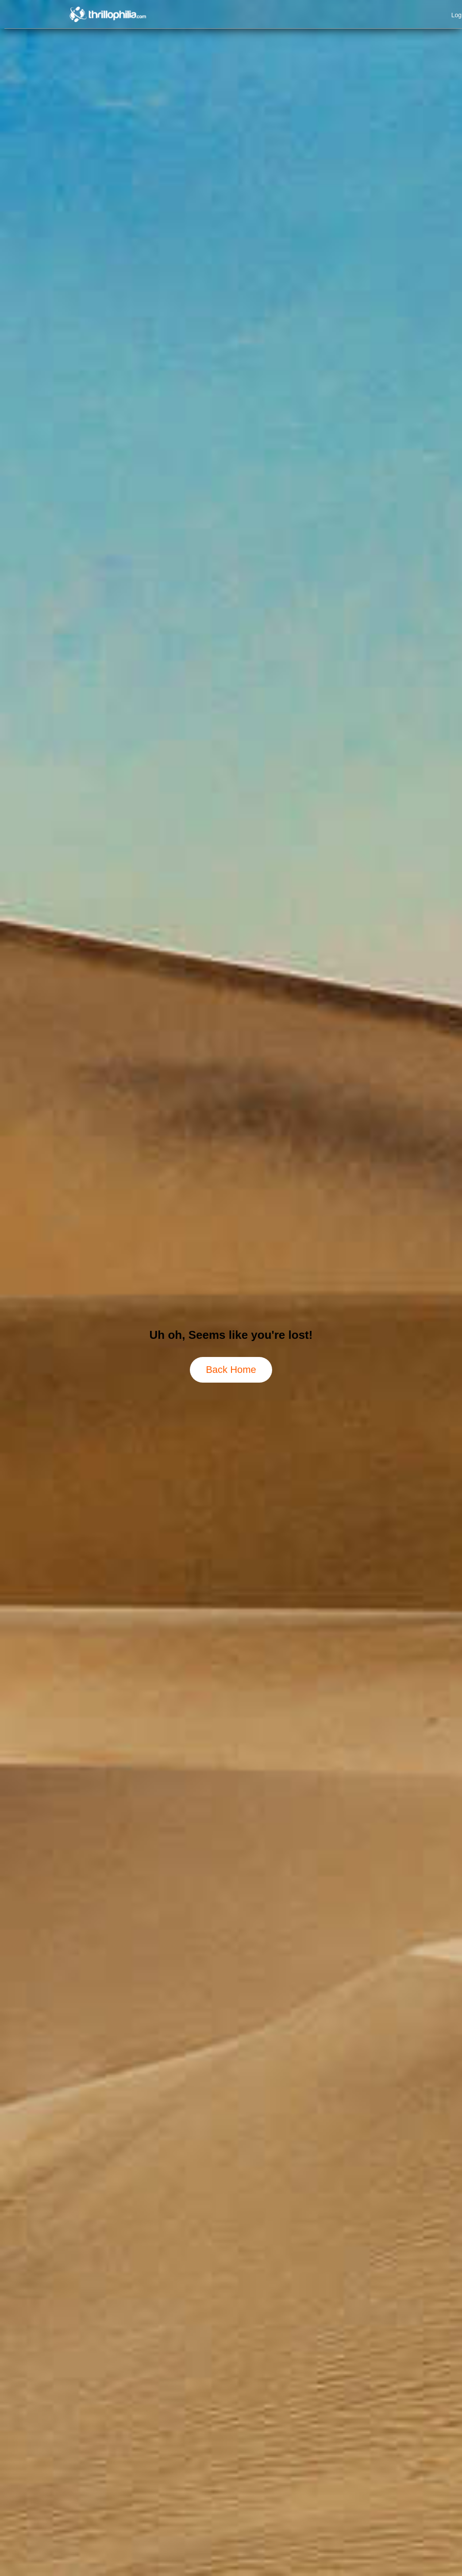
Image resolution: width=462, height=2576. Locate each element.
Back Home (231, 1369)
